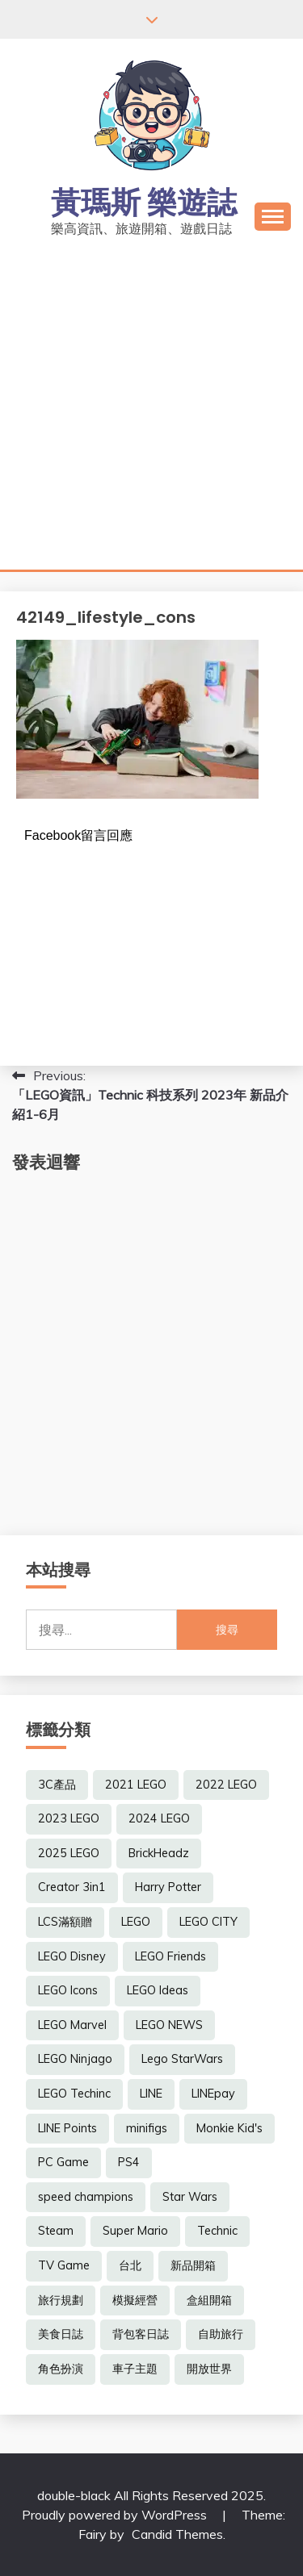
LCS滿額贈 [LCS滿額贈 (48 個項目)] (65, 1921)
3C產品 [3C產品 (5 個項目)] (57, 1784)
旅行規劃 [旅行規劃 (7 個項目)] (60, 2300)
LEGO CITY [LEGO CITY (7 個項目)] (208, 1921)
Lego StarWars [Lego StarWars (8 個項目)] (182, 2059)
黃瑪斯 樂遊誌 (144, 202)
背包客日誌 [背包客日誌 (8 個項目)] (140, 2334)
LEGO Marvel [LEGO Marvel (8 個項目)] (72, 2025)
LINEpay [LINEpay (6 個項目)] (213, 2093)
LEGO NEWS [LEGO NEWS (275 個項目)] (169, 2025)
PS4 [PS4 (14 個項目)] (129, 2162)
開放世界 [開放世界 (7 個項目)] (209, 2368)
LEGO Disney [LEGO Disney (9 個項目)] (72, 1956)
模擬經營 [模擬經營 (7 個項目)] (135, 2300)
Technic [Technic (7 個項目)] (217, 2230)
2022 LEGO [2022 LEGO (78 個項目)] (226, 1784)
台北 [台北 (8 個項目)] (130, 2265)
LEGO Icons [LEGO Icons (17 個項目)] (68, 1990)
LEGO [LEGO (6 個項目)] (135, 1921)
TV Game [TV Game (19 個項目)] (64, 2265)
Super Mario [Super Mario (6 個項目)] (135, 2230)
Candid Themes (177, 2534)
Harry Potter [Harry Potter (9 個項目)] (168, 1887)
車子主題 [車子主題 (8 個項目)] (135, 2368)
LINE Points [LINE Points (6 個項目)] (67, 2128)
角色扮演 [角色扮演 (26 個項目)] (60, 2368)
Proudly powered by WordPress (116, 2515)
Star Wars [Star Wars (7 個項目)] (189, 2197)
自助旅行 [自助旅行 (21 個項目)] (220, 2334)
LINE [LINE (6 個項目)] (151, 2093)
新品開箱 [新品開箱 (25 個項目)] (193, 2265)
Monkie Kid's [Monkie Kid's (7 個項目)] (229, 2128)
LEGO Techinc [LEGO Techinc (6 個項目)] (74, 2093)
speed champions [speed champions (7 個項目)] (85, 2197)
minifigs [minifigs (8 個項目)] (146, 2128)
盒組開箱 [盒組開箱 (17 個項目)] (209, 2300)
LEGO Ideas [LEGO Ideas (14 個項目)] (157, 1990)
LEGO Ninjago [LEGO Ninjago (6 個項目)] (75, 2059)
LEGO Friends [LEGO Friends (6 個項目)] (170, 1956)
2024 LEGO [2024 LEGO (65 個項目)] (159, 1818)
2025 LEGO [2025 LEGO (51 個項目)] (68, 1853)
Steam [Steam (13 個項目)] (56, 2230)
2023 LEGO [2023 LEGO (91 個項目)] (68, 1818)
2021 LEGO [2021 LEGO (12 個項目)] (135, 1784)
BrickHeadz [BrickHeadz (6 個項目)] (158, 1853)
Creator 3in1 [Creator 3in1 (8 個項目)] (72, 1887)
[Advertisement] (151, 410)
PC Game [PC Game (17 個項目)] (63, 2162)
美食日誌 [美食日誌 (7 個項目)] (60, 2334)
